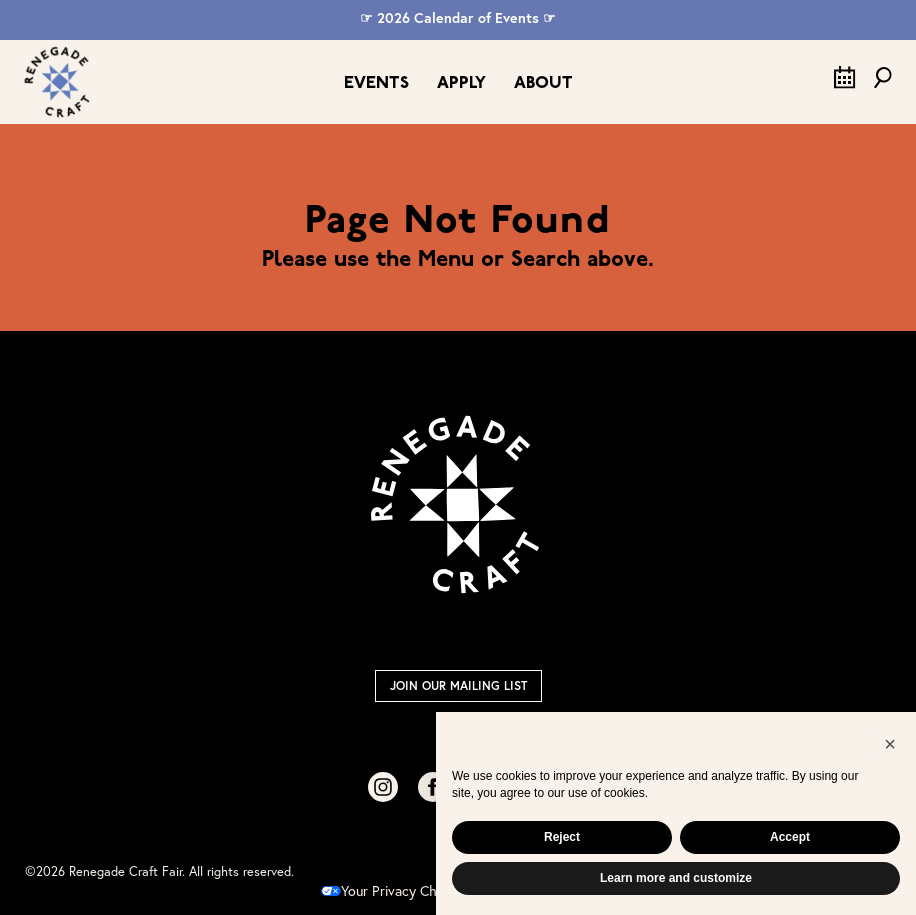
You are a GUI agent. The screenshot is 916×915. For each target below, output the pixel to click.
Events (376, 83)
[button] (890, 744)
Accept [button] (790, 837)
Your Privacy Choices (395, 890)
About (543, 83)
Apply (461, 83)
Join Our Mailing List (458, 685)
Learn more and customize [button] (676, 878)
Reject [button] (562, 837)
